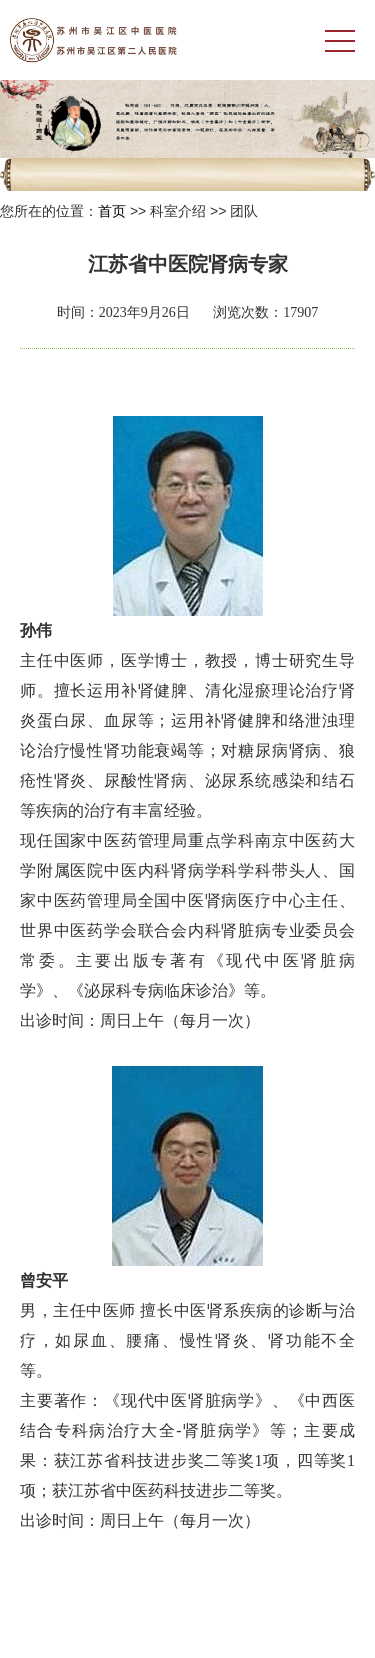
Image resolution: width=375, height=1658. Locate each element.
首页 (112, 211)
